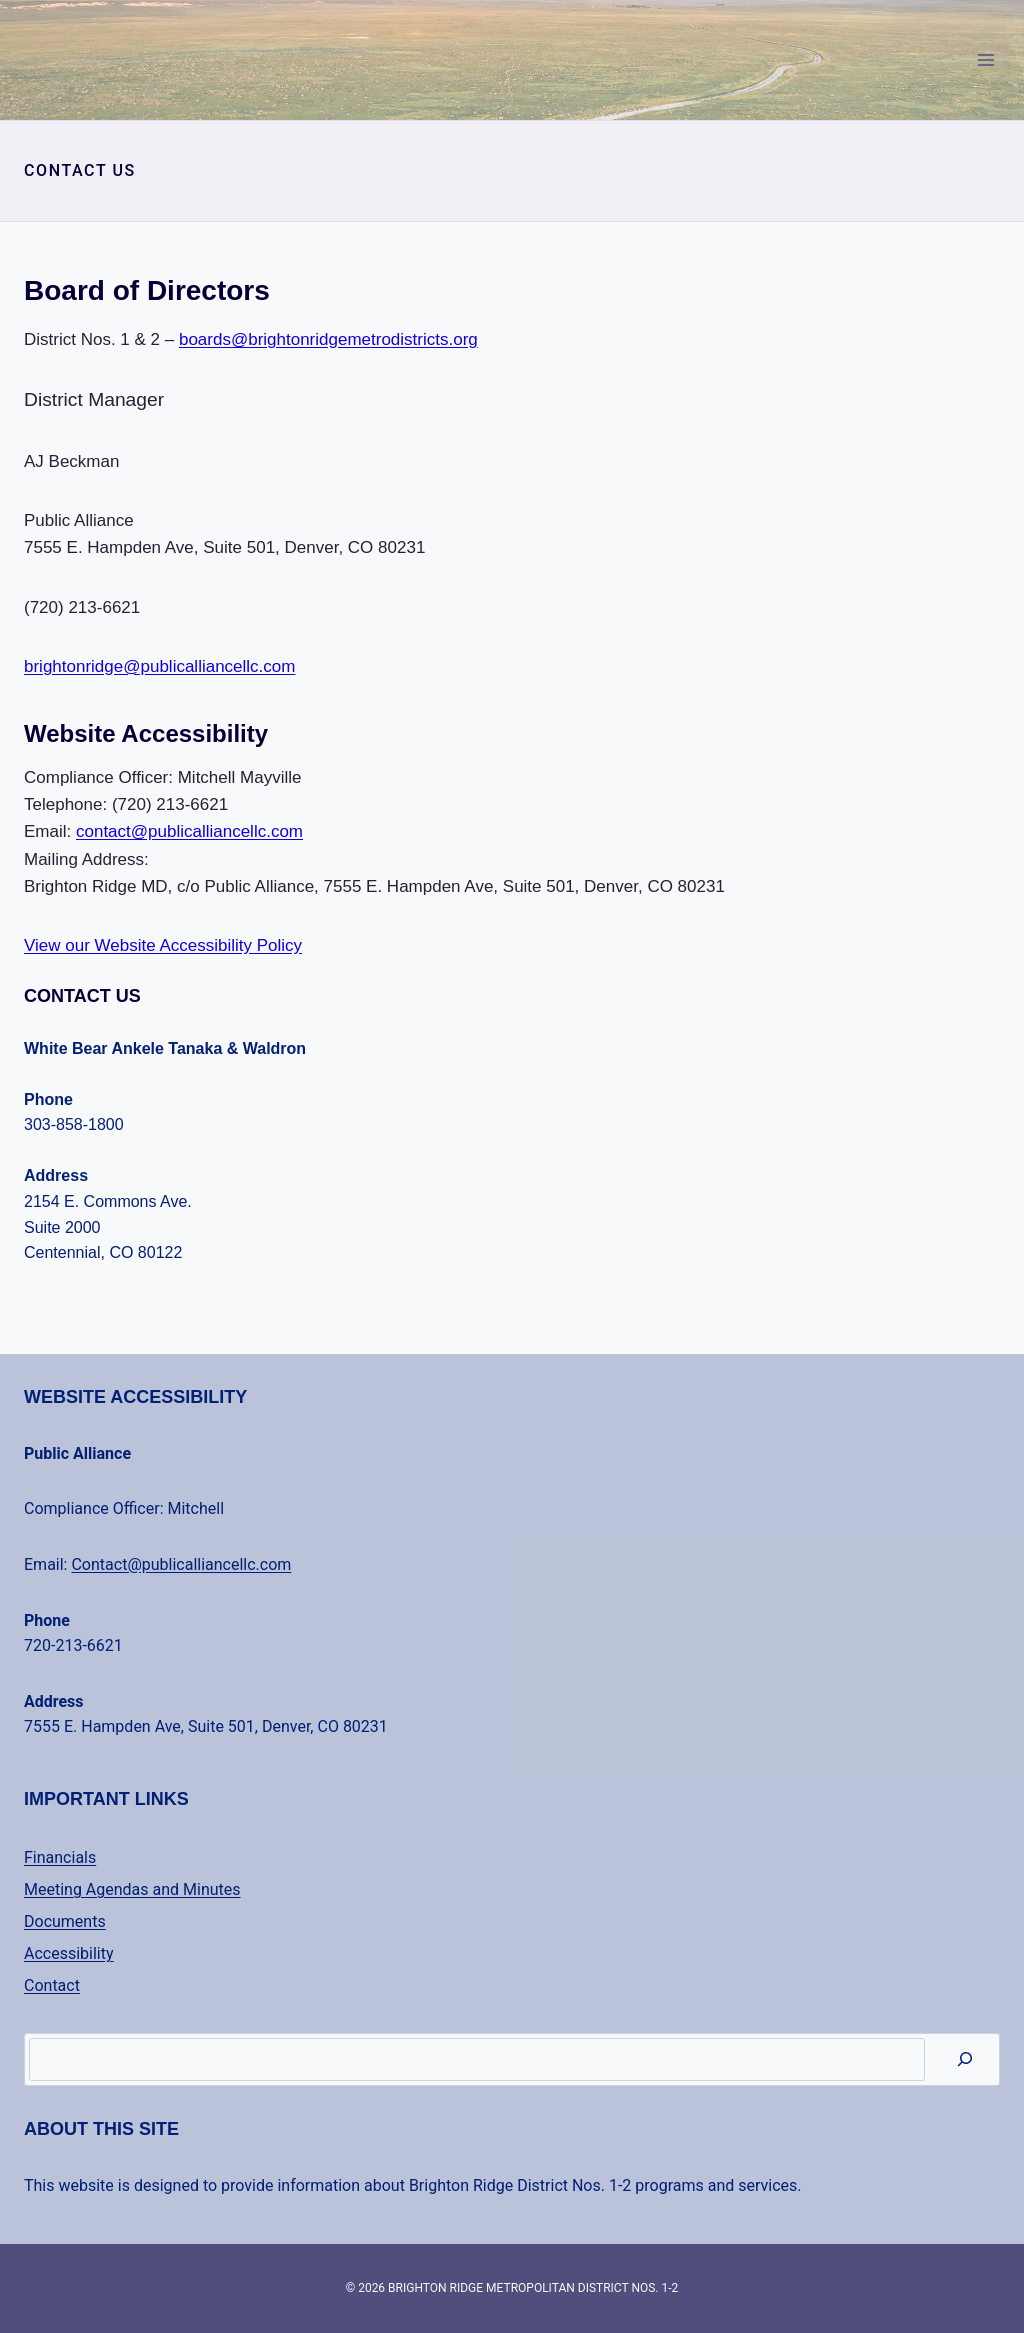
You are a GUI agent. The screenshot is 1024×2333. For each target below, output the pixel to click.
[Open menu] (985, 59)
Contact (52, 1985)
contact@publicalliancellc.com (189, 831)
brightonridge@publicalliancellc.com (159, 666)
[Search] (965, 2059)
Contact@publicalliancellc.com (181, 1564)
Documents (65, 1921)
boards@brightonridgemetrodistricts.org (328, 339)
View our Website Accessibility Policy (163, 945)
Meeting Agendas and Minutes (132, 1889)
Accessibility (69, 1953)
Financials (60, 1857)
